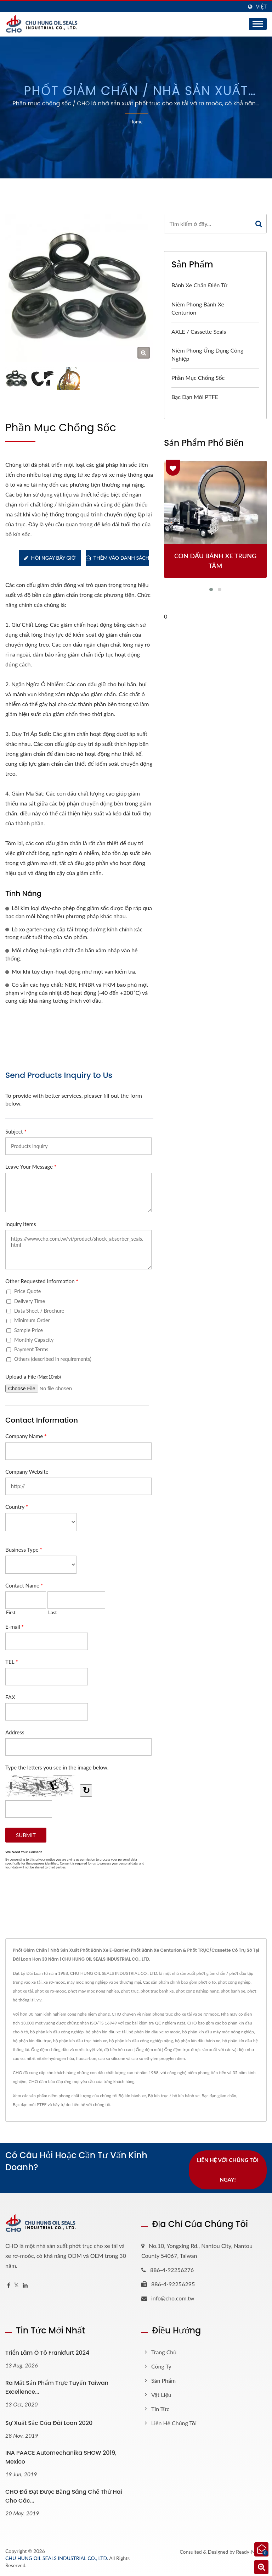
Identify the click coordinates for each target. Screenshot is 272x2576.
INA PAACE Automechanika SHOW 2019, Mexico (61, 2457)
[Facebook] (8, 2285)
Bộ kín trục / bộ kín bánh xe (173, 2095)
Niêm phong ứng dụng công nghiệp (207, 354)
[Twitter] (16, 2285)
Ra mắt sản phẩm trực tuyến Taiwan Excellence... (56, 2387)
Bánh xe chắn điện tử (199, 285)
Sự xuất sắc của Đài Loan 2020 (48, 2423)
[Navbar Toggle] (258, 24)
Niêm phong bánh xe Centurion (197, 308)
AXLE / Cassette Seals (198, 331)
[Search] (207, 223)
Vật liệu (161, 2394)
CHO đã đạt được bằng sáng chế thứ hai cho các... (63, 2496)
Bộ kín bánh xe (132, 2095)
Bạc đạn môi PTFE (194, 396)
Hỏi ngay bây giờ (49, 558)
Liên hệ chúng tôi (174, 2423)
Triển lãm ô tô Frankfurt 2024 (47, 2353)
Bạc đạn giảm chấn (219, 2095)
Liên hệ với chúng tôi (91, 2104)
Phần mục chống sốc (198, 377)
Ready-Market (251, 2552)
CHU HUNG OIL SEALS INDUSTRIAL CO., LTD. (56, 2558)
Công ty (161, 2366)
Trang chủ (163, 2352)
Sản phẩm (163, 2380)
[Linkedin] (25, 2285)
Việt (261, 7)
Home (135, 121)
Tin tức (160, 2408)
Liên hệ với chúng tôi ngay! (228, 2170)
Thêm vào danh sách (117, 558)
